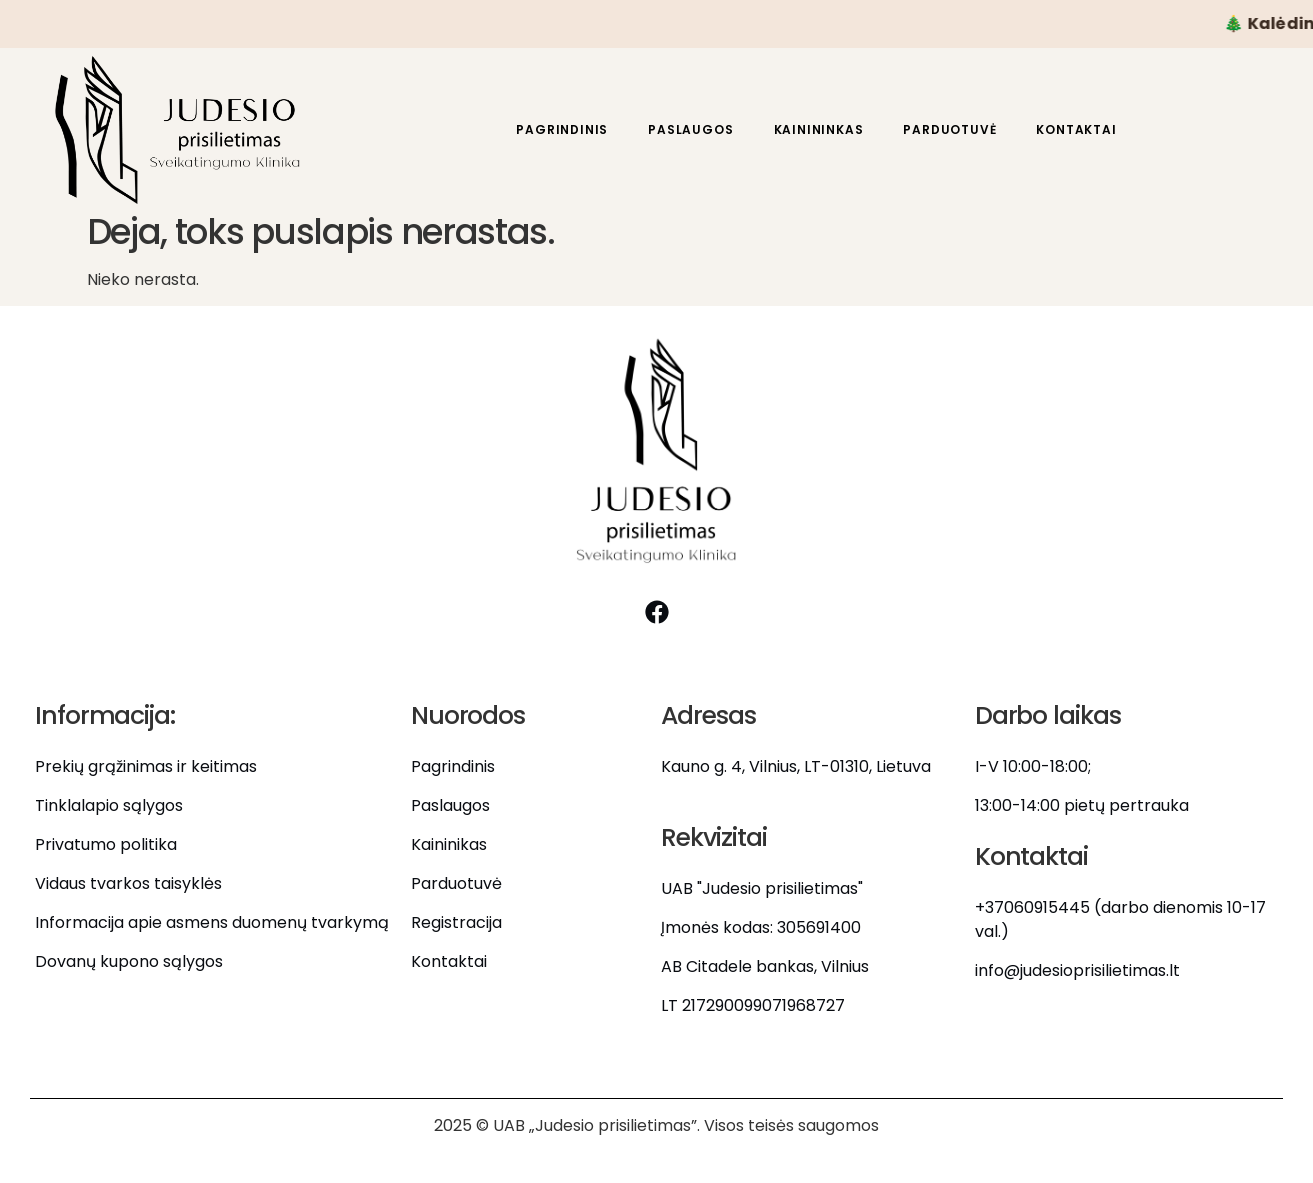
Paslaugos (690, 129)
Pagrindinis (562, 129)
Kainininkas (819, 129)
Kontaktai (1076, 129)
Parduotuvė (949, 129)
